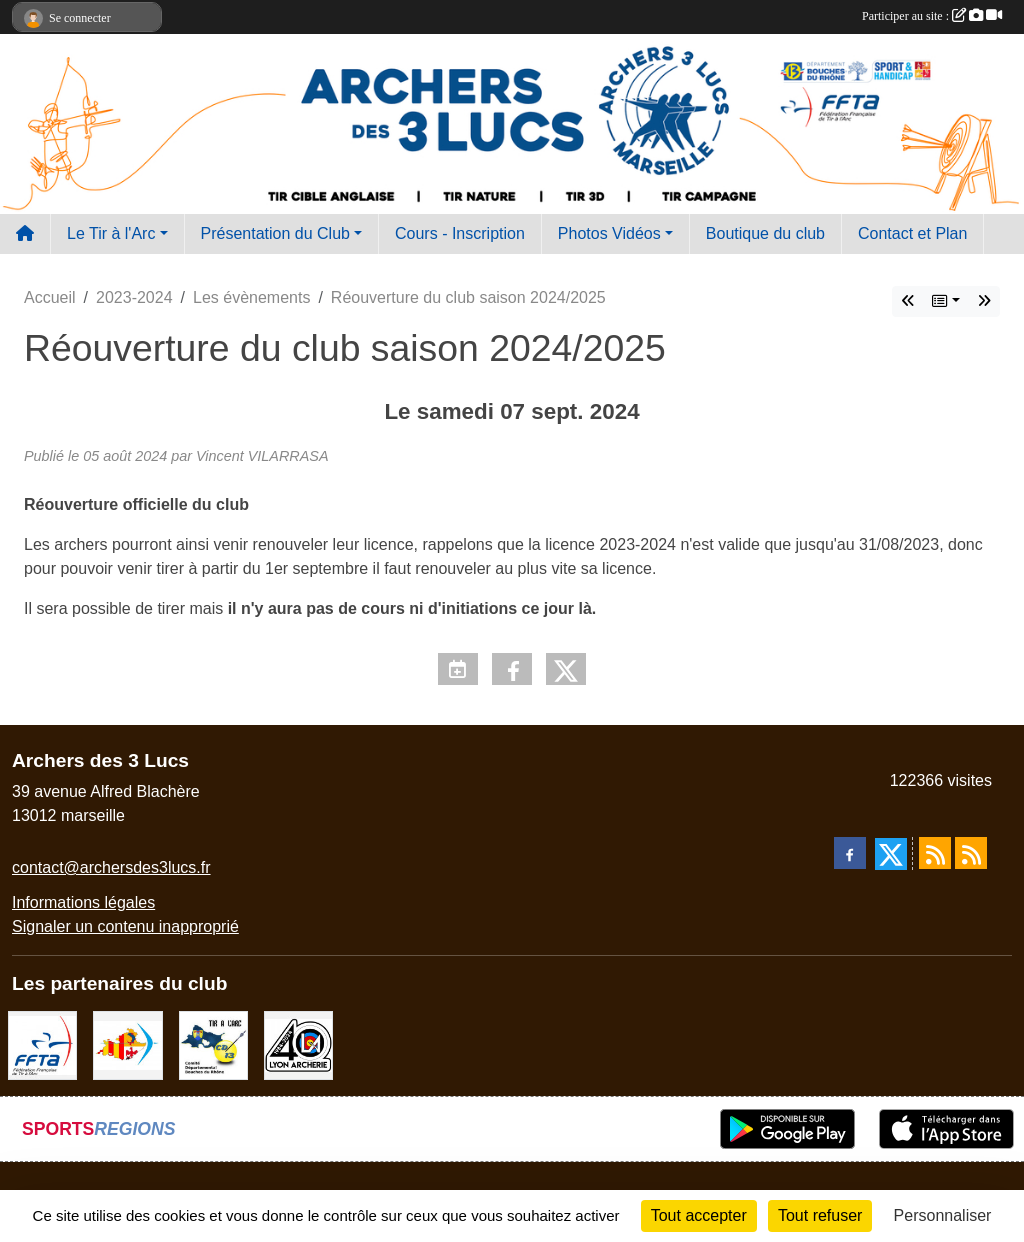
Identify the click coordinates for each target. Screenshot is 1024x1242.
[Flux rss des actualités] (935, 853)
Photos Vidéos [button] (609, 233)
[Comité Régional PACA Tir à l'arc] (127, 1044)
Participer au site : (932, 16)
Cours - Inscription (460, 233)
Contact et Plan (912, 233)
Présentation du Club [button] (275, 233)
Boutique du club (765, 233)
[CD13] (213, 1044)
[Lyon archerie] (298, 1044)
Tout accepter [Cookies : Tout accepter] (699, 1215)
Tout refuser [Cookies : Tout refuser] (820, 1215)
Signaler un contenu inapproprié (125, 926)
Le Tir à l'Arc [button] (111, 233)
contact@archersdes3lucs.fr (111, 867)
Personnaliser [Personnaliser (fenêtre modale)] (943, 1215)
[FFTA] (42, 1044)
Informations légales (83, 902)
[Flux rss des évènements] (971, 853)
